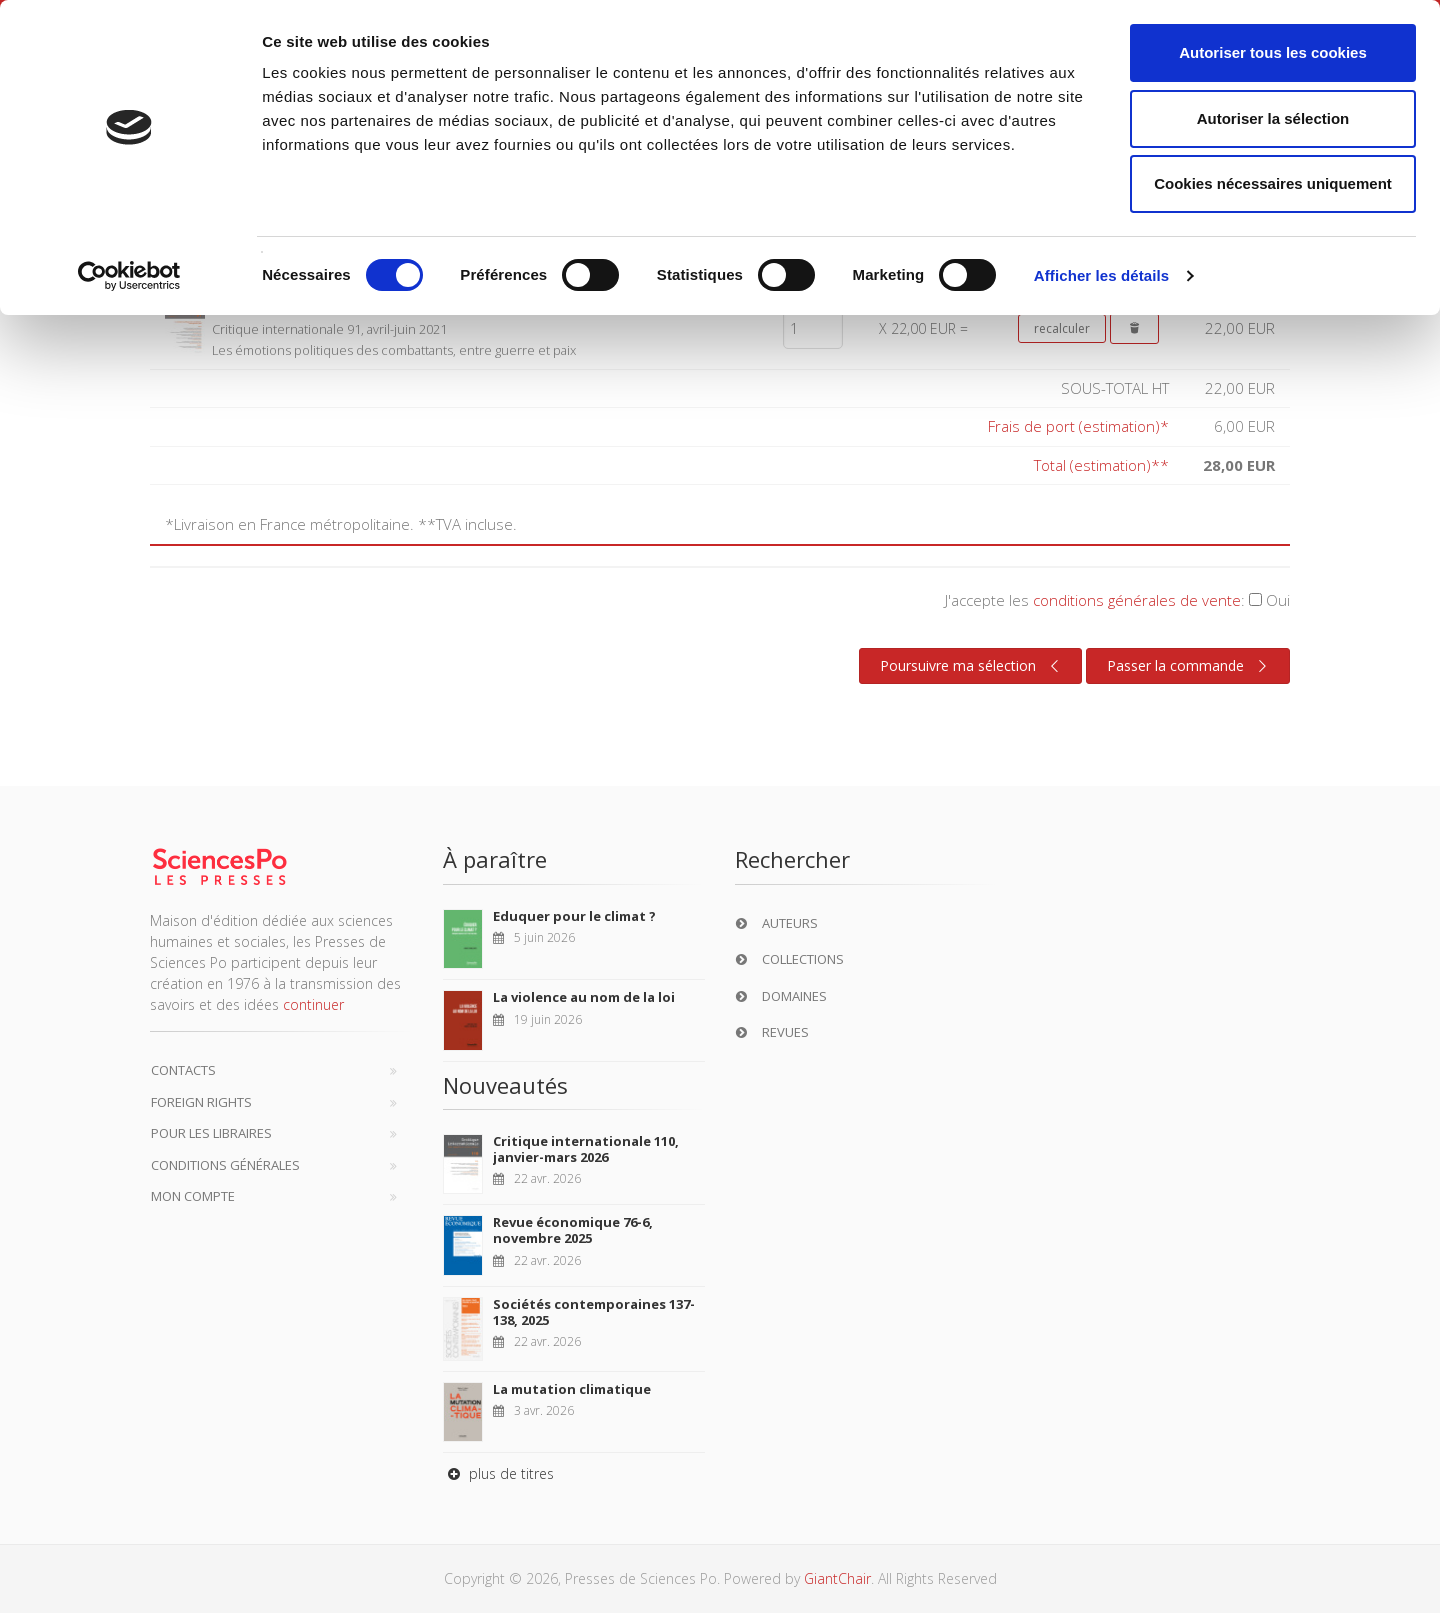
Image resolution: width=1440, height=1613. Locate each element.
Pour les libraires (211, 1133)
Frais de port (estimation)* (1078, 426)
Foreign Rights (201, 1102)
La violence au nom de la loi (584, 997)
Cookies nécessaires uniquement (1273, 183)
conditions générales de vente (1137, 600)
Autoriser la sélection (1273, 118)
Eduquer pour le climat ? (574, 916)
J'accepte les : (1117, 600)
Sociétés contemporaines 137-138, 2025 (594, 1312)
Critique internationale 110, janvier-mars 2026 (586, 1149)
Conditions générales (225, 1165)
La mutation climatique (572, 1389)
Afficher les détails (1101, 275)
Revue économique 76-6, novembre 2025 (573, 1230)
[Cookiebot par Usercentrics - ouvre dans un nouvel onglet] (129, 276)
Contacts (183, 1070)
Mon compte (193, 1196)
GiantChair (837, 1578)
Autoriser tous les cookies (1273, 52)
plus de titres (498, 1473)
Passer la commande (1189, 666)
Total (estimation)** (1101, 465)
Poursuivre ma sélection (972, 666)
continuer (313, 1004)
